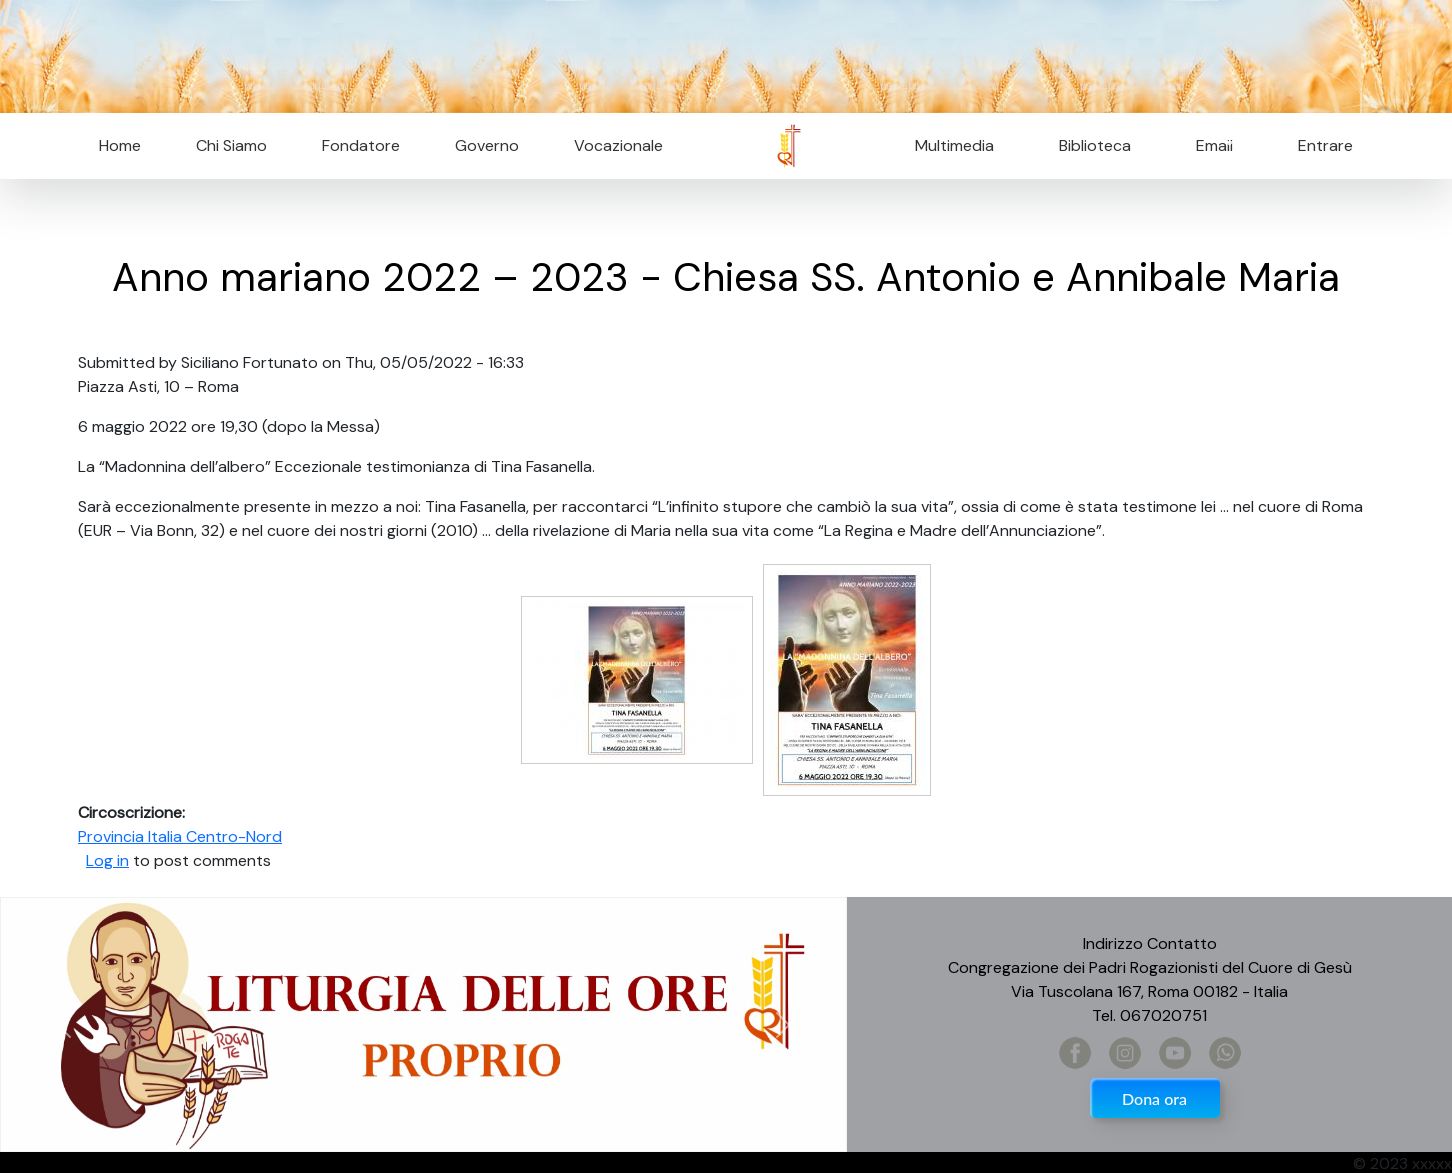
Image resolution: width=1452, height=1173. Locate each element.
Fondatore (361, 145)
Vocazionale (618, 145)
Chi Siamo (231, 145)
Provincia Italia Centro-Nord (180, 836)
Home (120, 145)
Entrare (1325, 145)
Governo (487, 145)
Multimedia (954, 145)
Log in (107, 860)
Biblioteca (1095, 145)
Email (1208, 145)
